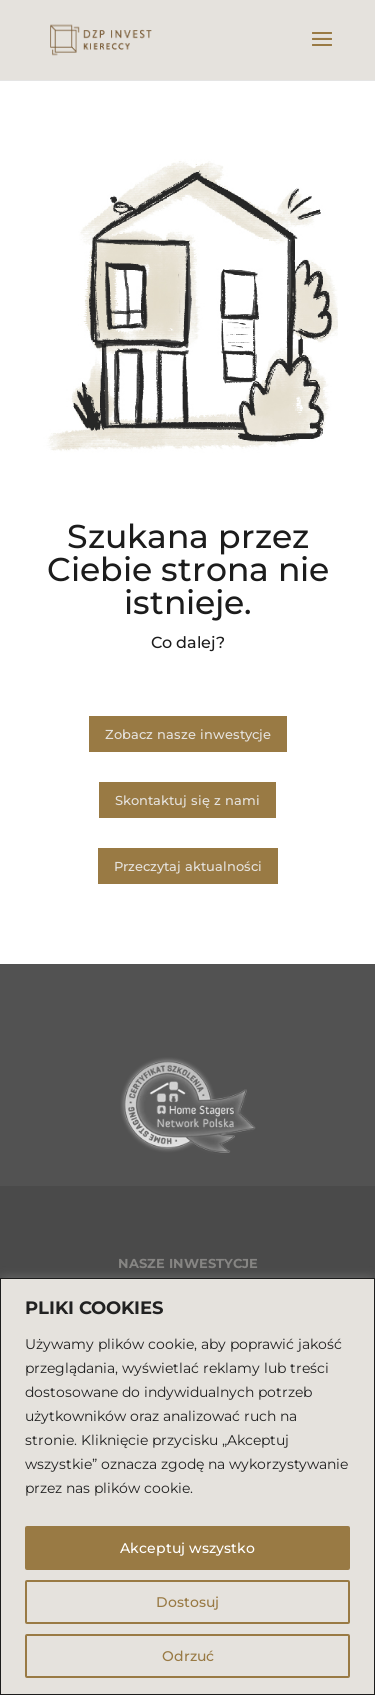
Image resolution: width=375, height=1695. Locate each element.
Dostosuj (187, 1602)
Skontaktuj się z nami (187, 800)
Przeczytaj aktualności (188, 866)
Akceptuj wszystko (187, 1548)
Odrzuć (188, 1656)
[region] (187, 1486)
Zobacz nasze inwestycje (188, 734)
